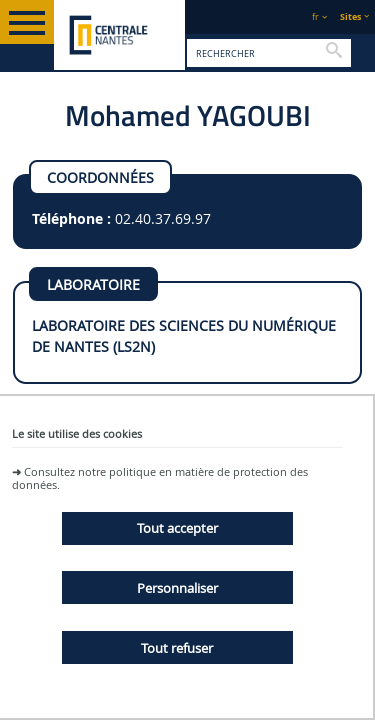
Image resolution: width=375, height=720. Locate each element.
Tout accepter (177, 528)
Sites (350, 16)
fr (315, 16)
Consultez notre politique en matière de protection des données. (160, 478)
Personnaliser (177, 588)
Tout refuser (177, 648)
